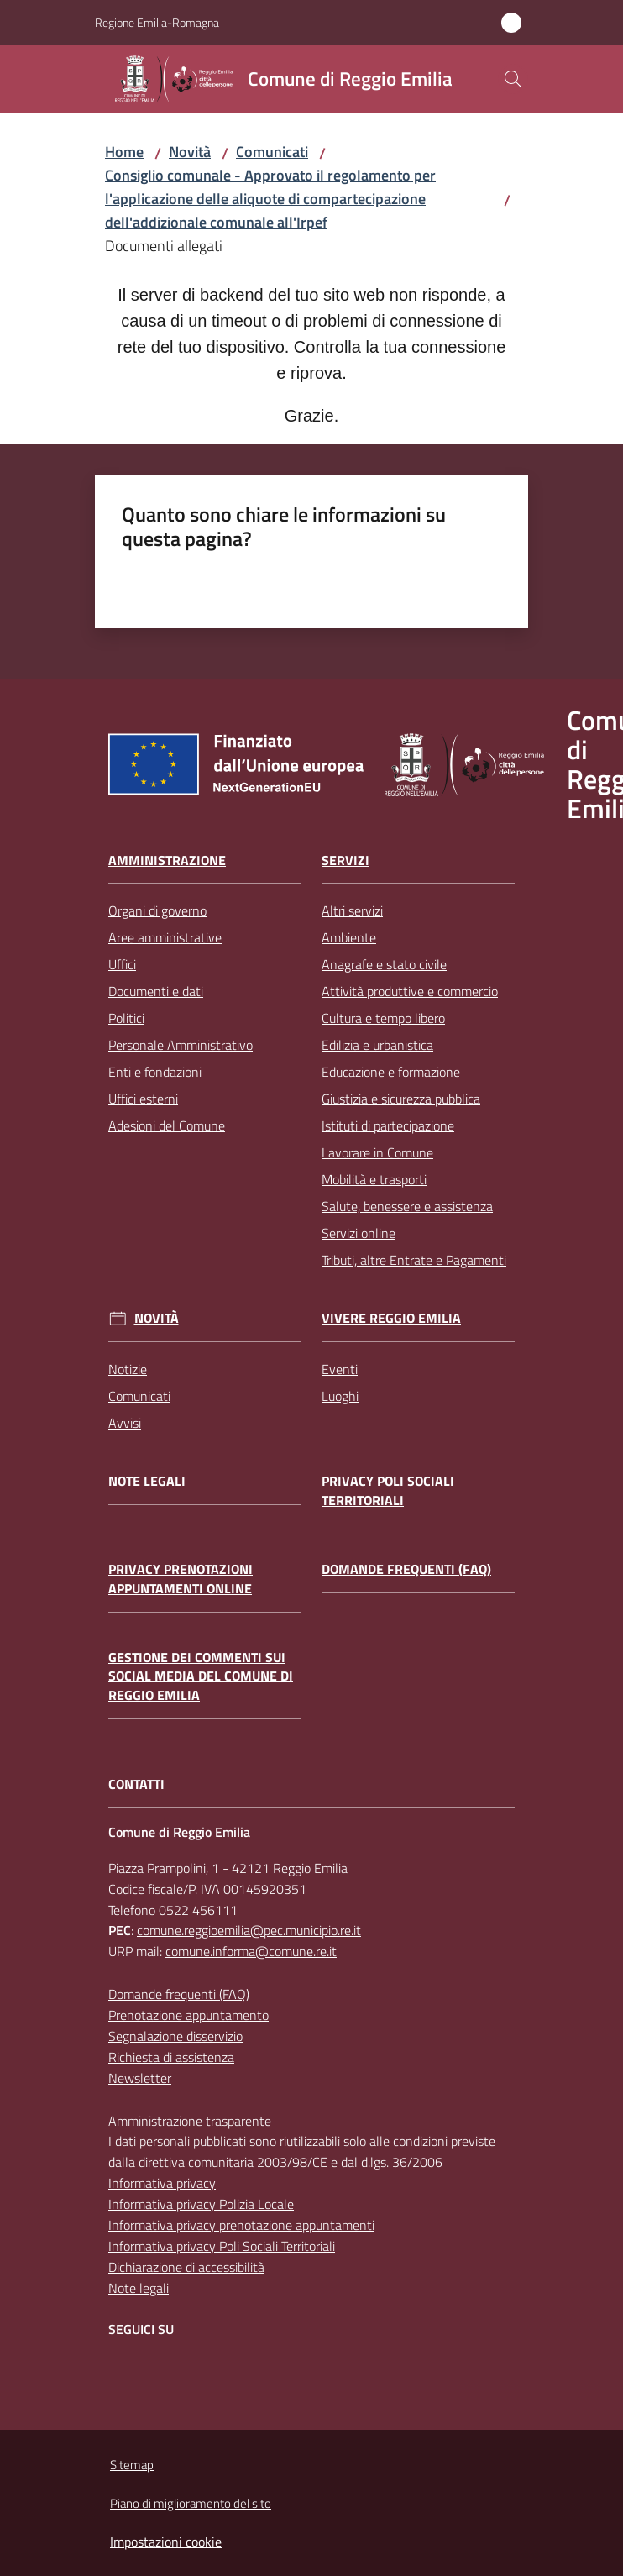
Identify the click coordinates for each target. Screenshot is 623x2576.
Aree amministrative (165, 937)
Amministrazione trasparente (189, 2121)
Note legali (147, 1481)
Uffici (122, 964)
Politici (126, 1018)
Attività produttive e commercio (410, 991)
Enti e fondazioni (155, 1072)
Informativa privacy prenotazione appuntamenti (241, 2225)
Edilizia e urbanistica (377, 1045)
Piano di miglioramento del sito (190, 2503)
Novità (190, 151)
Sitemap (132, 2464)
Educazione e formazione (391, 1072)
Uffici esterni (143, 1099)
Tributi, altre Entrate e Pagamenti (414, 1260)
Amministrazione (167, 860)
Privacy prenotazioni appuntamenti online (180, 1579)
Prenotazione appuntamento (188, 2015)
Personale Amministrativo (180, 1045)
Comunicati (272, 151)
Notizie (127, 1369)
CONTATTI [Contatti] (136, 1784)
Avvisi (124, 1423)
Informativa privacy (162, 2183)
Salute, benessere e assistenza (407, 1206)
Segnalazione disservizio (175, 2036)
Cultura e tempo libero (383, 1018)
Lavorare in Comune (377, 1152)
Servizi (345, 860)
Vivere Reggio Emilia (391, 1318)
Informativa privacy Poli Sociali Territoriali (221, 2246)
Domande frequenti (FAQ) (406, 1569)
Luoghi (340, 1396)
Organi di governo (157, 910)
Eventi (340, 1369)
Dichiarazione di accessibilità (186, 2267)
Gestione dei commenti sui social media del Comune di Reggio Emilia (200, 1677)
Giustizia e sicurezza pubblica (401, 1099)
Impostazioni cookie (166, 2541)
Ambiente (349, 937)
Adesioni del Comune (166, 1125)
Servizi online (358, 1233)
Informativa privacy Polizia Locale (201, 2204)
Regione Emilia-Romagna (157, 22)
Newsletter (139, 2078)
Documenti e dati (155, 991)
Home (124, 151)
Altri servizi (352, 910)
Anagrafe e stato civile (384, 964)
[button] (513, 79)
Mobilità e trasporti (374, 1179)
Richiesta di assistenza (171, 2057)
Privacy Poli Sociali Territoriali (388, 1491)
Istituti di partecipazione (388, 1125)
